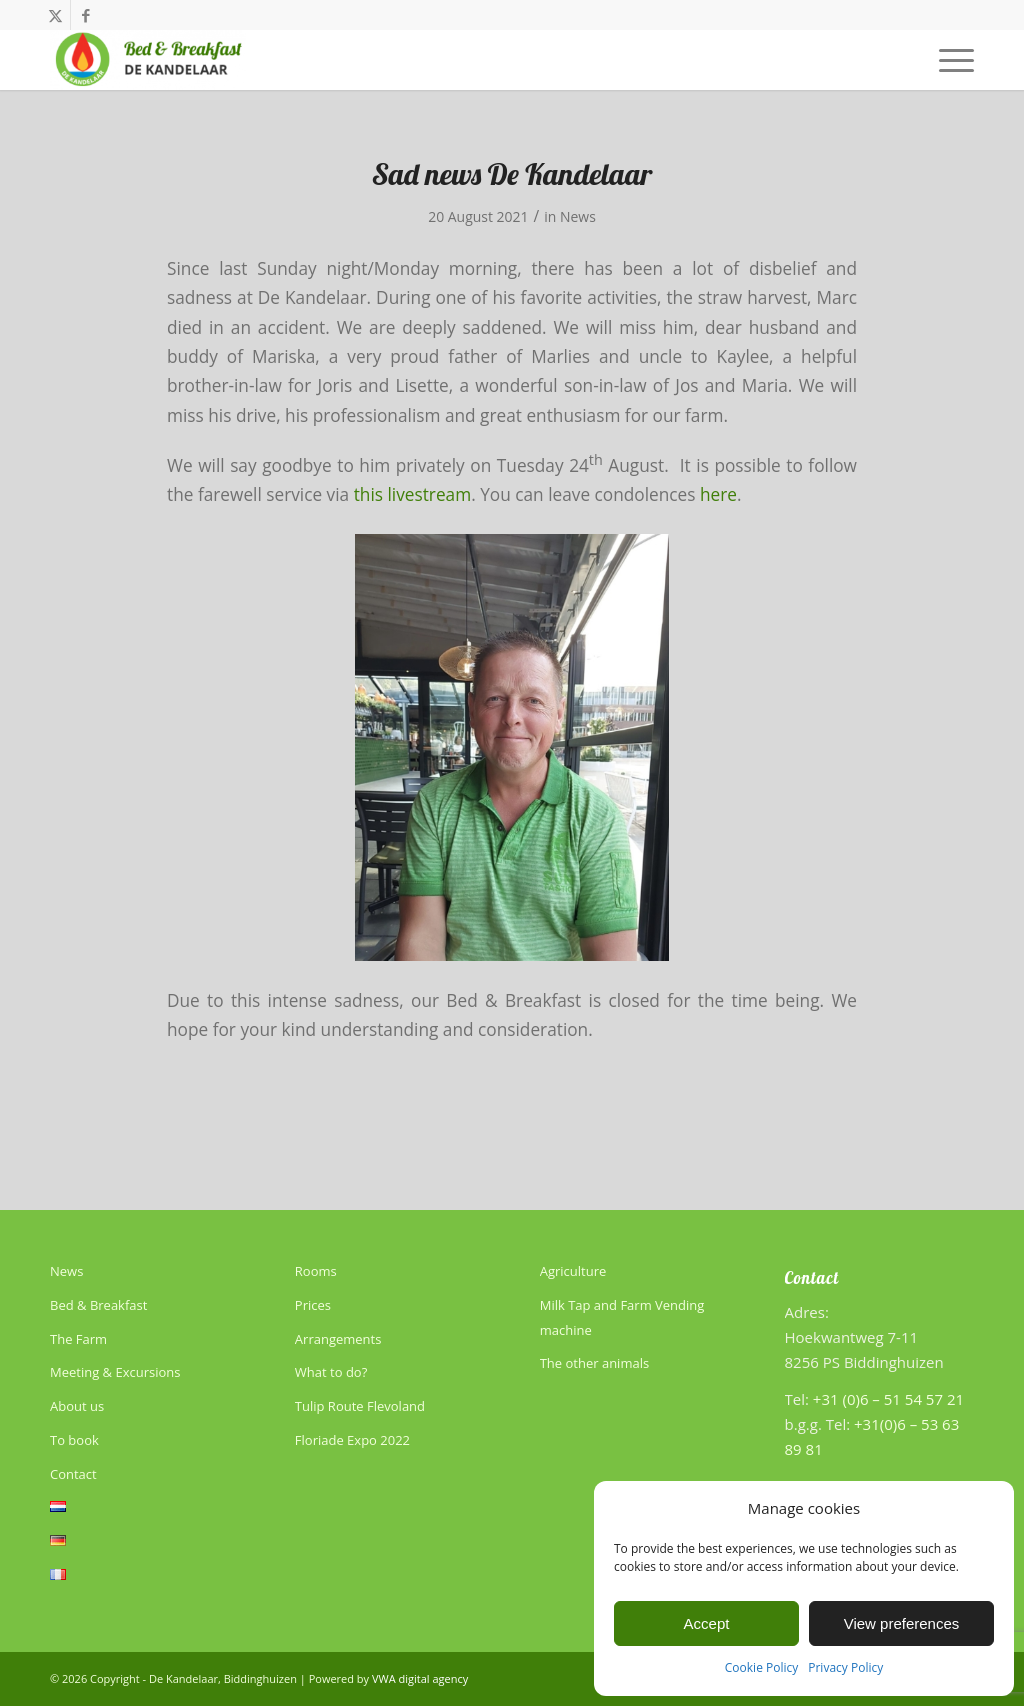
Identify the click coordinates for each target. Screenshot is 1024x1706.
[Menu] (950, 60)
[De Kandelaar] (148, 60)
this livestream (412, 494)
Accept (707, 1623)
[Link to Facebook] (86, 15)
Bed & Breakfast (98, 1305)
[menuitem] (950, 60)
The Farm (78, 1339)
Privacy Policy (845, 1667)
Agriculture (573, 1271)
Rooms (316, 1271)
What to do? (331, 1372)
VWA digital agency (420, 1678)
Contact (73, 1474)
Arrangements (338, 1339)
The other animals (594, 1363)
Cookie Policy (761, 1667)
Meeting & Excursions (115, 1372)
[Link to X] (55, 15)
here (718, 494)
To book (74, 1440)
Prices (313, 1305)
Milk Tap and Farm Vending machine (622, 1317)
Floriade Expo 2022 (352, 1440)
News (578, 216)
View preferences (902, 1623)
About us (77, 1406)
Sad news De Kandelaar (512, 174)
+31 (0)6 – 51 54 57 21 (888, 1399)
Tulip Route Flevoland (360, 1406)
